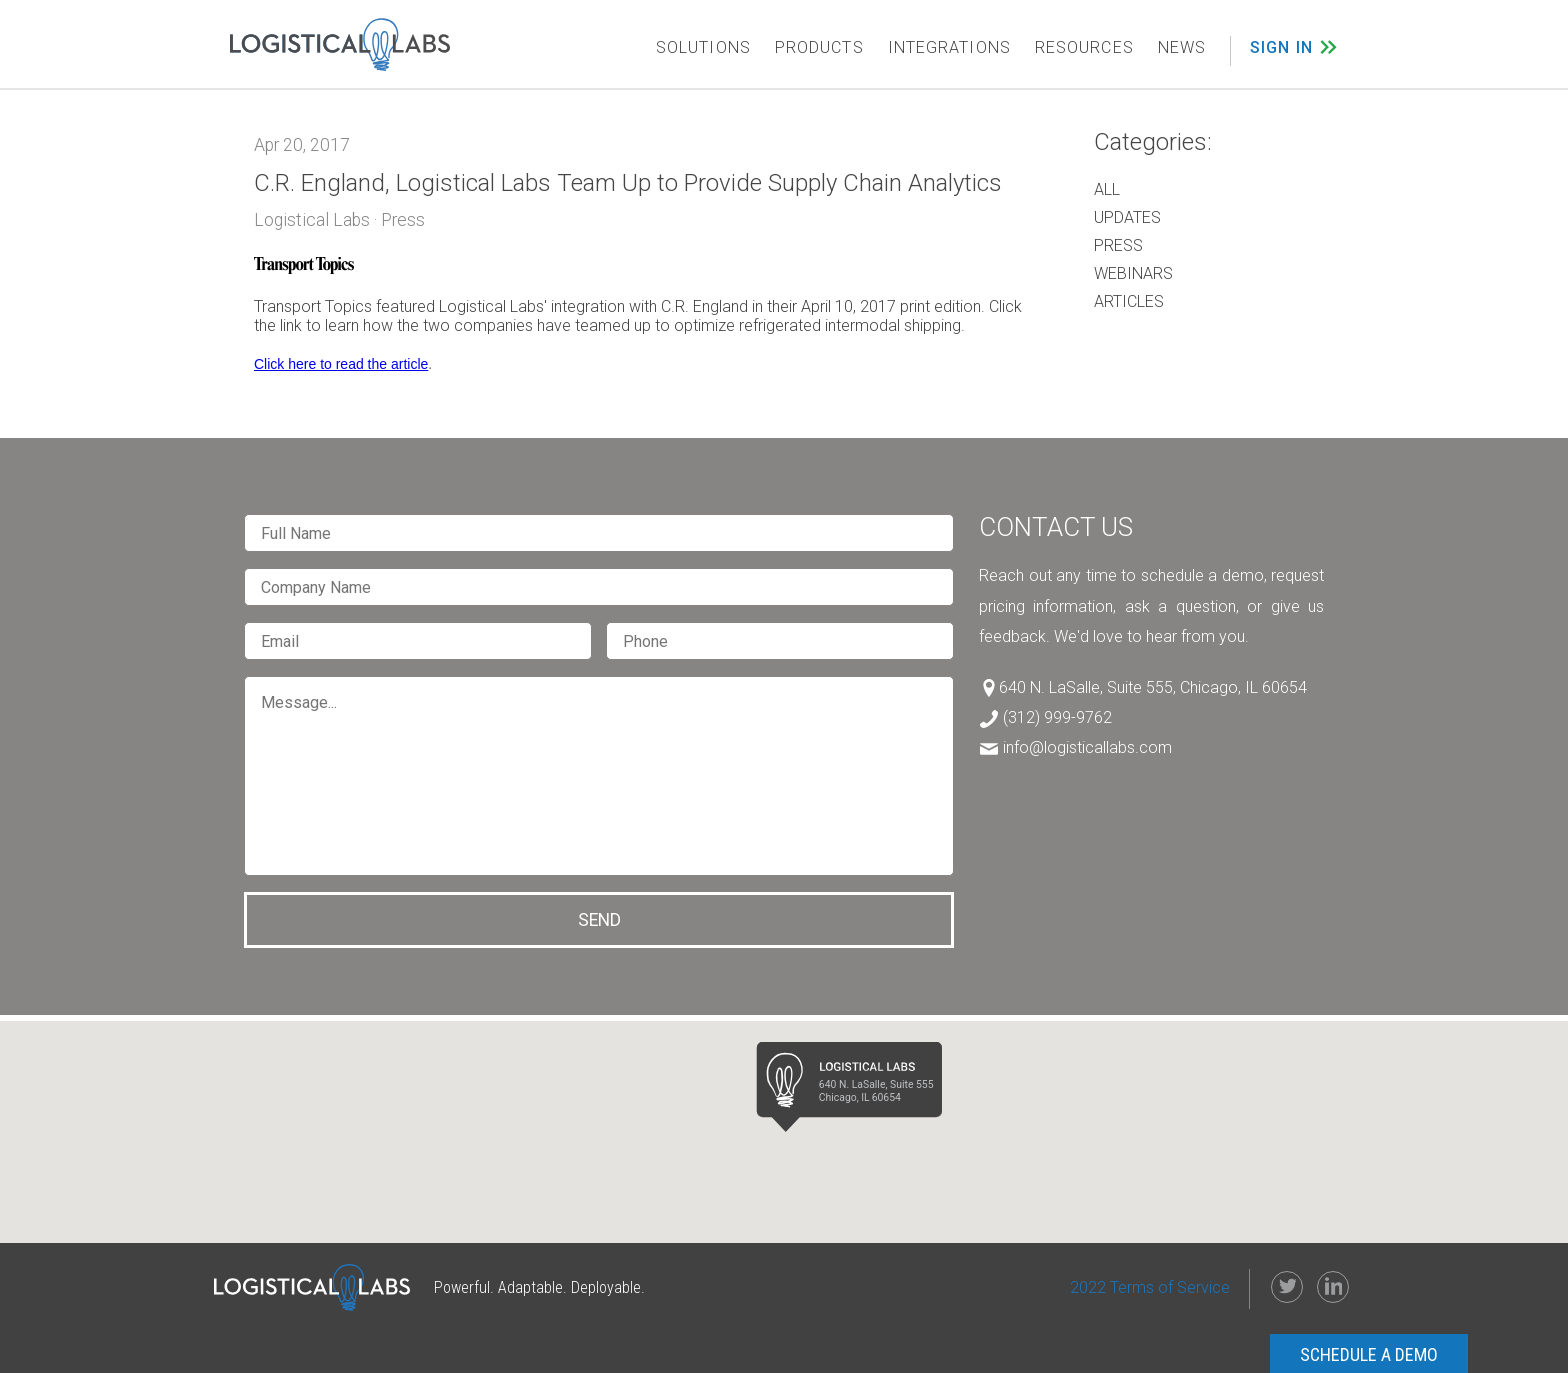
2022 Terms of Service (1150, 1287)
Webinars (1133, 273)
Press (1118, 245)
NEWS (1182, 47)
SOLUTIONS (703, 47)
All (1107, 189)
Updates (1127, 217)
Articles (1129, 301)
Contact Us (1056, 527)
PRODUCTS (819, 47)
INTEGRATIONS (949, 47)
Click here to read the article (341, 364)
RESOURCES (1084, 47)
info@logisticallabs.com (1087, 747)
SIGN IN (1281, 47)
